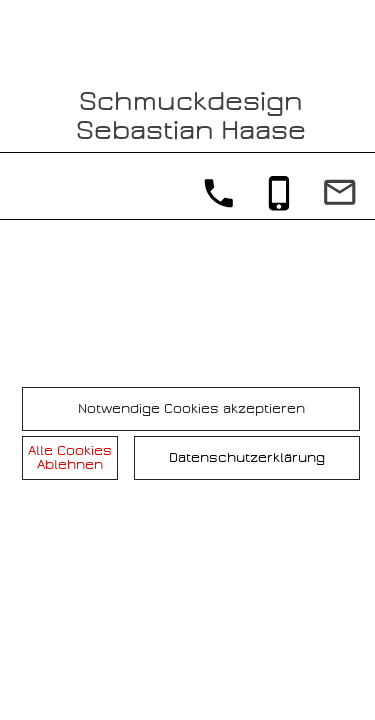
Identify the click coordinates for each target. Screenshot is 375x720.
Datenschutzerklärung (247, 457)
